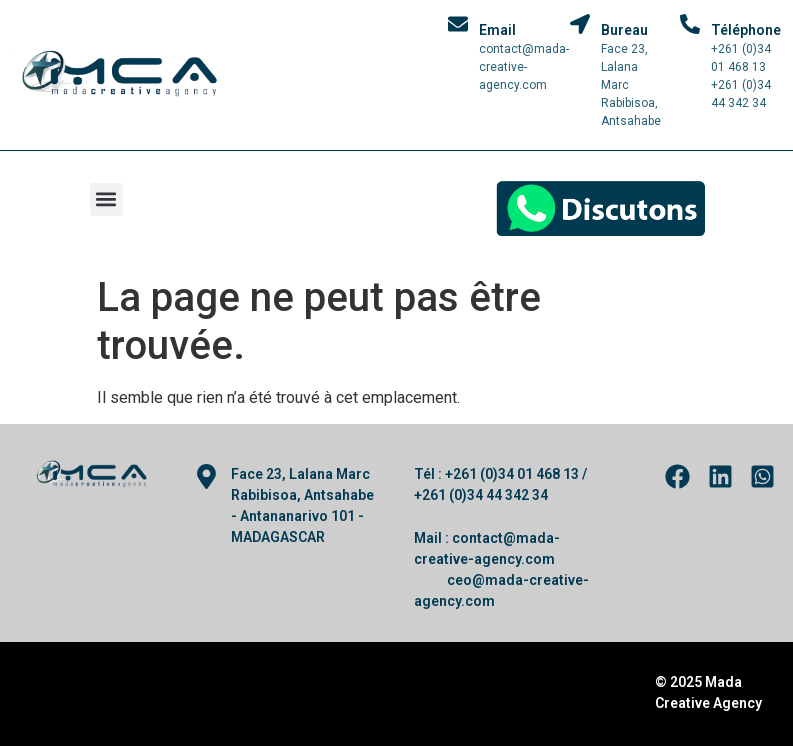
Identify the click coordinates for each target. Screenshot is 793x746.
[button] (106, 199)
